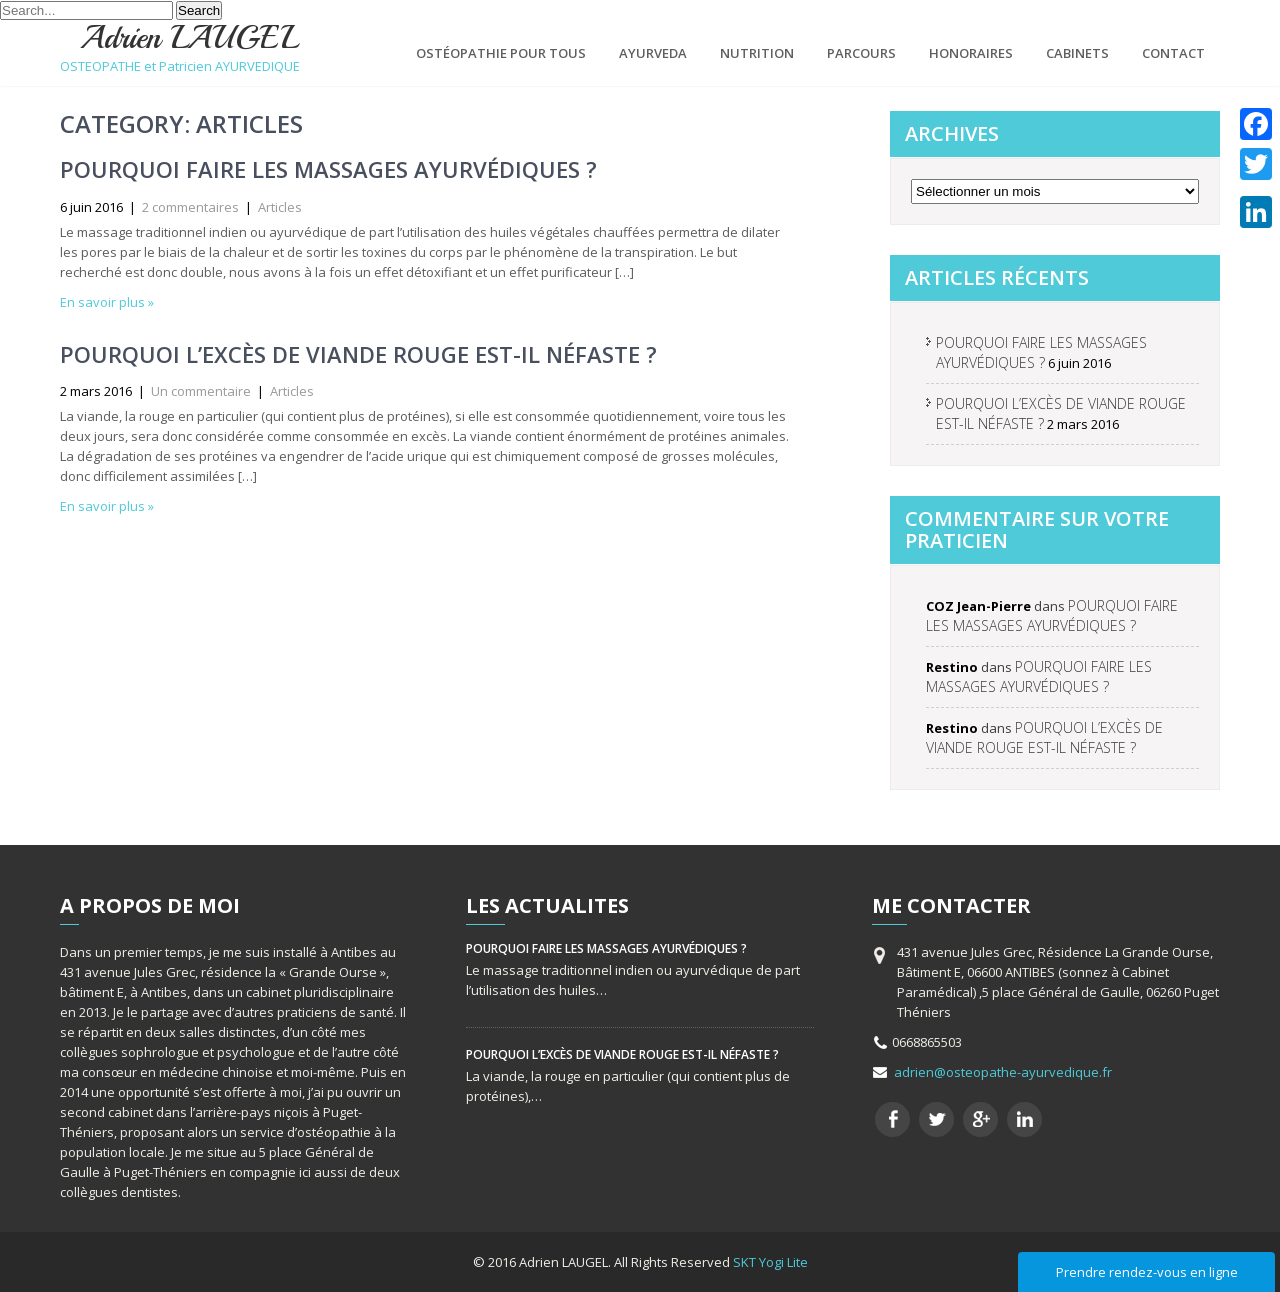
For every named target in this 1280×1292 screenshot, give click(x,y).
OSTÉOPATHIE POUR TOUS (501, 53)
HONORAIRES (971, 53)
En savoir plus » (107, 302)
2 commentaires (190, 207)
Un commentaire (201, 391)
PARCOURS (861, 53)
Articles (280, 207)
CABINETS (1077, 53)
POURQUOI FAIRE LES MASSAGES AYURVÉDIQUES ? (328, 169)
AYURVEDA (653, 53)
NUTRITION (757, 53)
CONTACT (1173, 53)
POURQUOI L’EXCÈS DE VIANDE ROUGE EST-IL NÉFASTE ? (358, 354)
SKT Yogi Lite (770, 1262)
